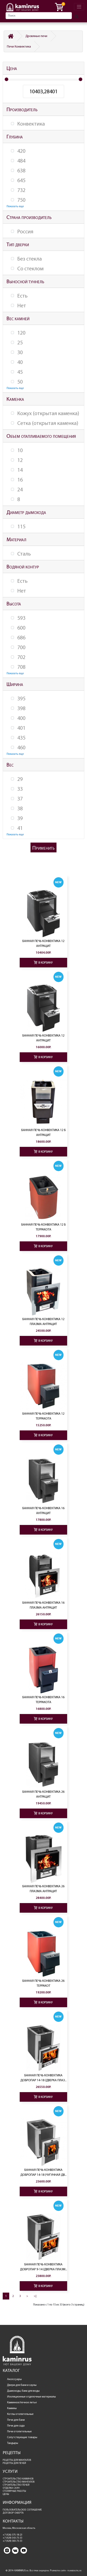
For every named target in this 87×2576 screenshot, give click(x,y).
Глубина (14, 136)
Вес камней (17, 318)
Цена (11, 68)
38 (20, 808)
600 (21, 627)
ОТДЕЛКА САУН (11, 2487)
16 (20, 479)
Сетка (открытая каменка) (47, 423)
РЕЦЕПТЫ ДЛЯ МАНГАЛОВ (17, 2460)
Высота (13, 603)
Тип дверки (17, 244)
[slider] (6, 79)
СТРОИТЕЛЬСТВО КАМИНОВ (18, 2478)
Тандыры (12, 2443)
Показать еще (15, 206)
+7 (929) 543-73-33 (12, 2537)
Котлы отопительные (20, 2414)
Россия (25, 231)
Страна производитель (29, 217)
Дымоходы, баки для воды (23, 2390)
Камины (12, 2408)
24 (20, 489)
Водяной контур (22, 566)
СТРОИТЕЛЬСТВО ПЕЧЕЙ (16, 2484)
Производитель (22, 109)
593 (21, 618)
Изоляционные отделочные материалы (31, 2396)
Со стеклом (30, 268)
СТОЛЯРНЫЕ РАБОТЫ (14, 2491)
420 (21, 151)
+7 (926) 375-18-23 (12, 2534)
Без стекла (29, 258)
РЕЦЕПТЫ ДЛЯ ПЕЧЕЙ (14, 2463)
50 (20, 381)
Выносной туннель (25, 281)
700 (21, 647)
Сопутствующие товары (22, 2437)
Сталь (24, 553)
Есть (22, 295)
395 (21, 698)
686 (21, 637)
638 (21, 170)
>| (35, 2296)
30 (20, 352)
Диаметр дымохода (26, 512)
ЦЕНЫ (6, 2494)
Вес (10, 764)
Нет (21, 305)
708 (21, 667)
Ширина (14, 684)
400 (21, 718)
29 (20, 779)
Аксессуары (14, 2379)
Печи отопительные (19, 2431)
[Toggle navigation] (79, 6)
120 (21, 332)
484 (21, 160)
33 (20, 789)
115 (21, 526)
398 (21, 708)
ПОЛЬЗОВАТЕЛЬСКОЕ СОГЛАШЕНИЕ (22, 2509)
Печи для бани (16, 2419)
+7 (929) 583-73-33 (12, 2540)
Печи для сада (16, 2425)
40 (20, 362)
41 (20, 828)
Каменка (15, 399)
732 (21, 190)
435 (21, 737)
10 (20, 450)
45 (20, 372)
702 (21, 657)
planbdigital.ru (75, 2570)
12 (20, 460)
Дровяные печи (36, 36)
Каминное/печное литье (22, 2402)
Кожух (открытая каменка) (48, 413)
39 (20, 818)
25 (20, 342)
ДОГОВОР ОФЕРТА (13, 2512)
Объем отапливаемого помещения (41, 436)
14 (20, 470)
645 (21, 180)
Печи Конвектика (19, 46)
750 (21, 200)
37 (20, 798)
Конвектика (31, 123)
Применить (43, 847)
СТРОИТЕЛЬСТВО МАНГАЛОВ (19, 2481)
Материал (16, 539)
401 (21, 728)
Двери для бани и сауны (21, 2385)
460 (21, 747)
